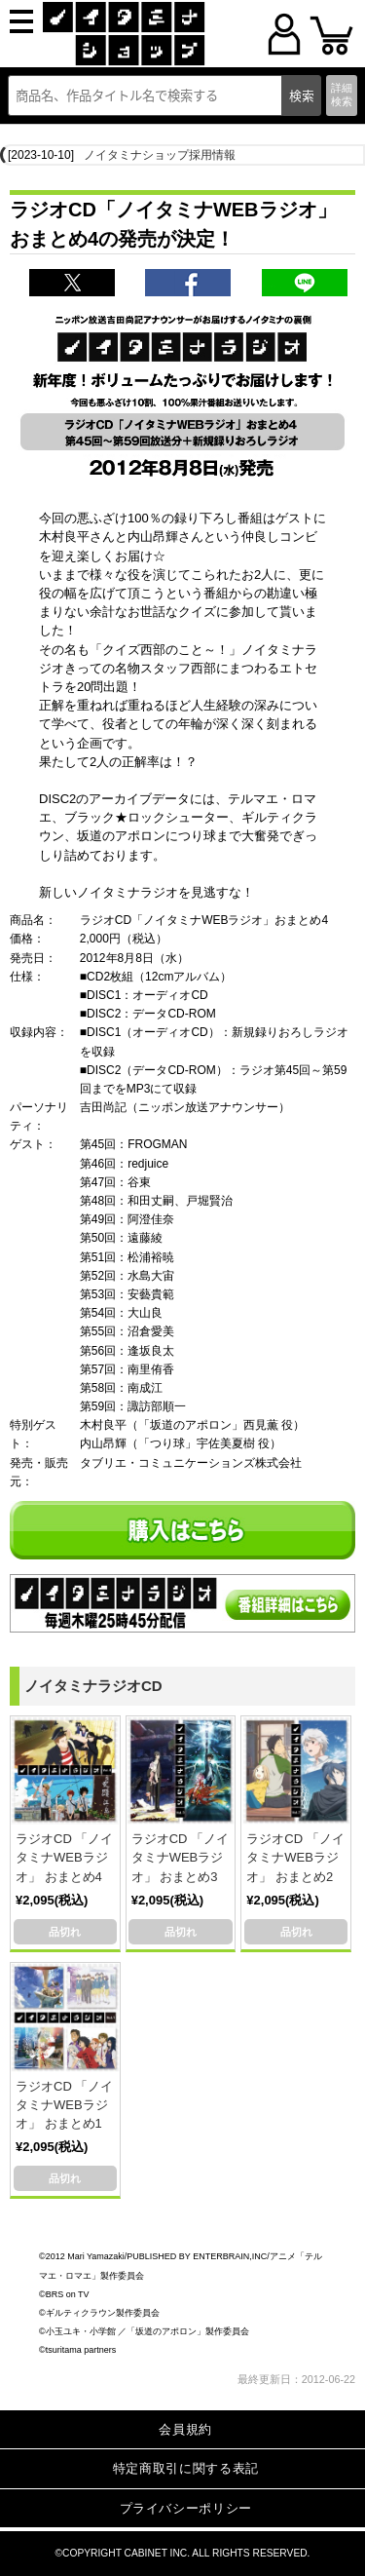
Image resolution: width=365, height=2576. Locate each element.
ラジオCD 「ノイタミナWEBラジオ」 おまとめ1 (64, 2105)
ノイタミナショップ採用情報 (160, 155)
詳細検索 (341, 94)
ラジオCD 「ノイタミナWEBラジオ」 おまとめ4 (64, 1857)
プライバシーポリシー (186, 2508)
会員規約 (185, 2429)
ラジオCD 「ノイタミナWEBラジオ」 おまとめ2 (295, 1857)
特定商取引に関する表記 (186, 2468)
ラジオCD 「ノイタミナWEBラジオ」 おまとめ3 (180, 1857)
